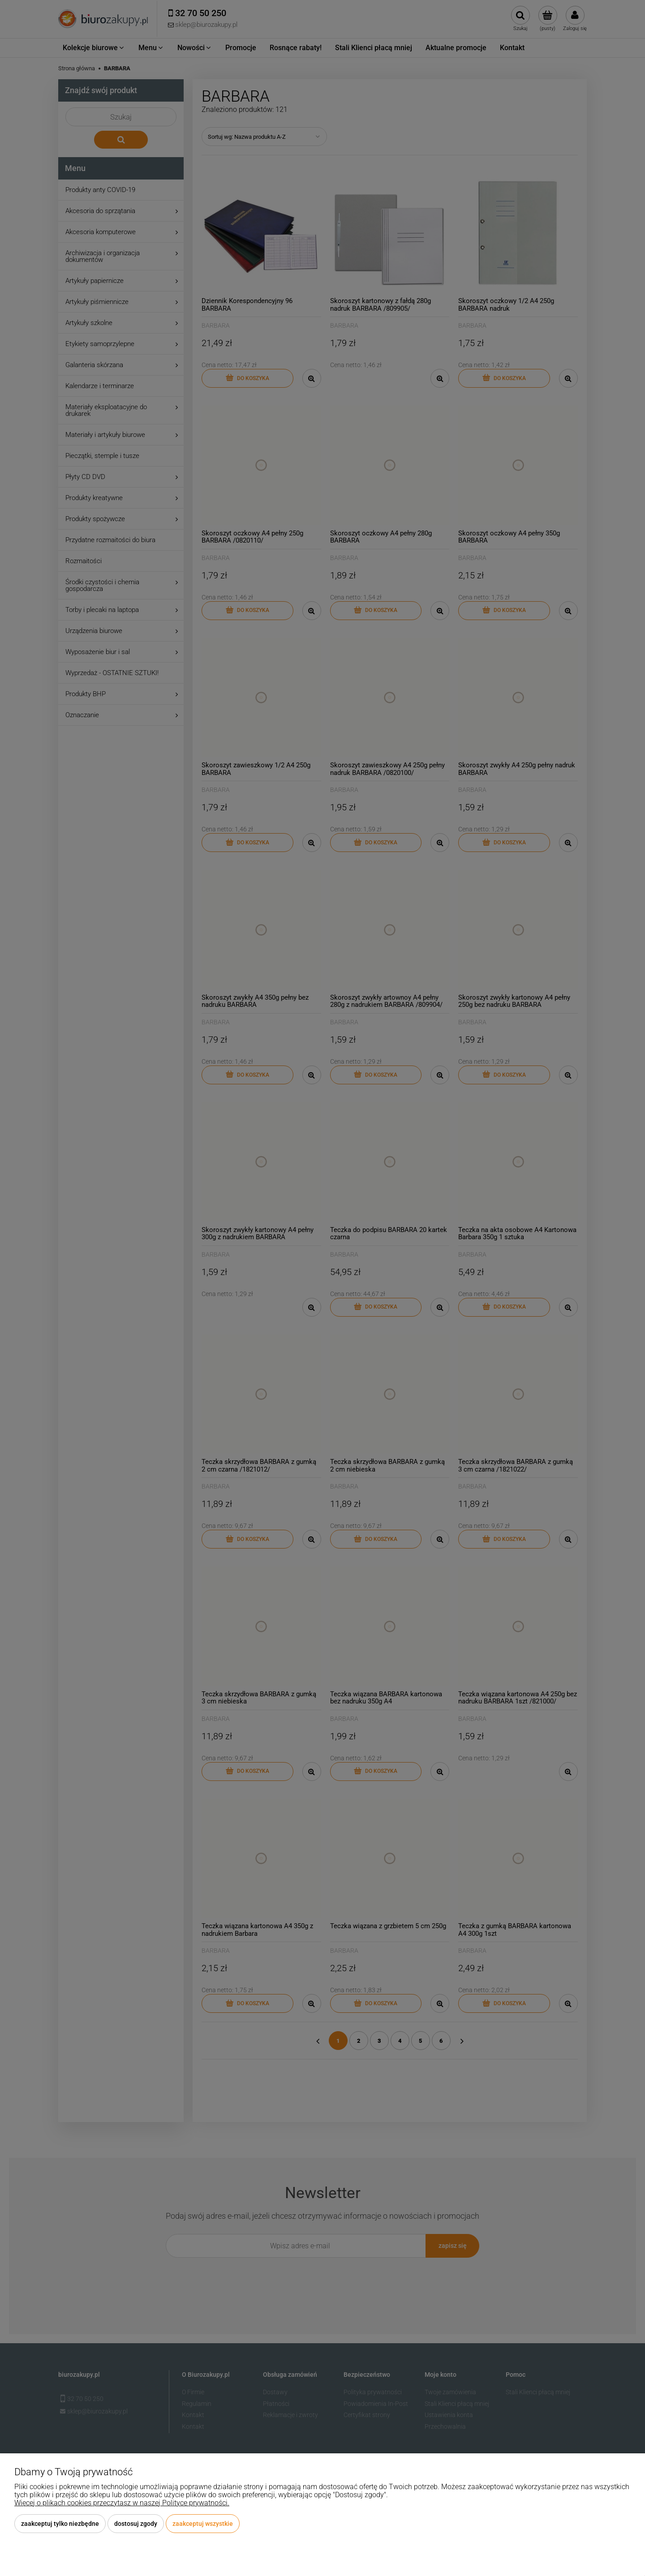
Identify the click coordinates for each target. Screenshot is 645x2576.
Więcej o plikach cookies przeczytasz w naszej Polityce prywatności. (121, 2503)
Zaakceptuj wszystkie (202, 2523)
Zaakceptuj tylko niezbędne (60, 2523)
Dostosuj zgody (135, 2523)
